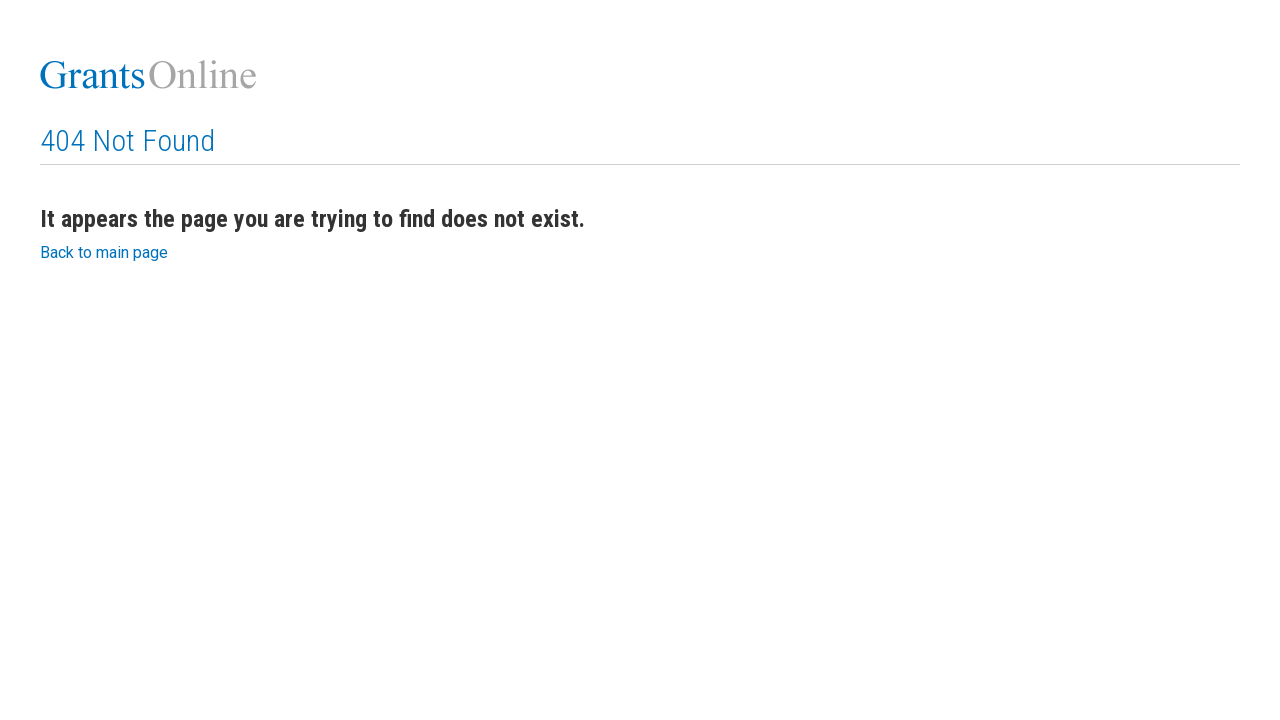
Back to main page (104, 252)
